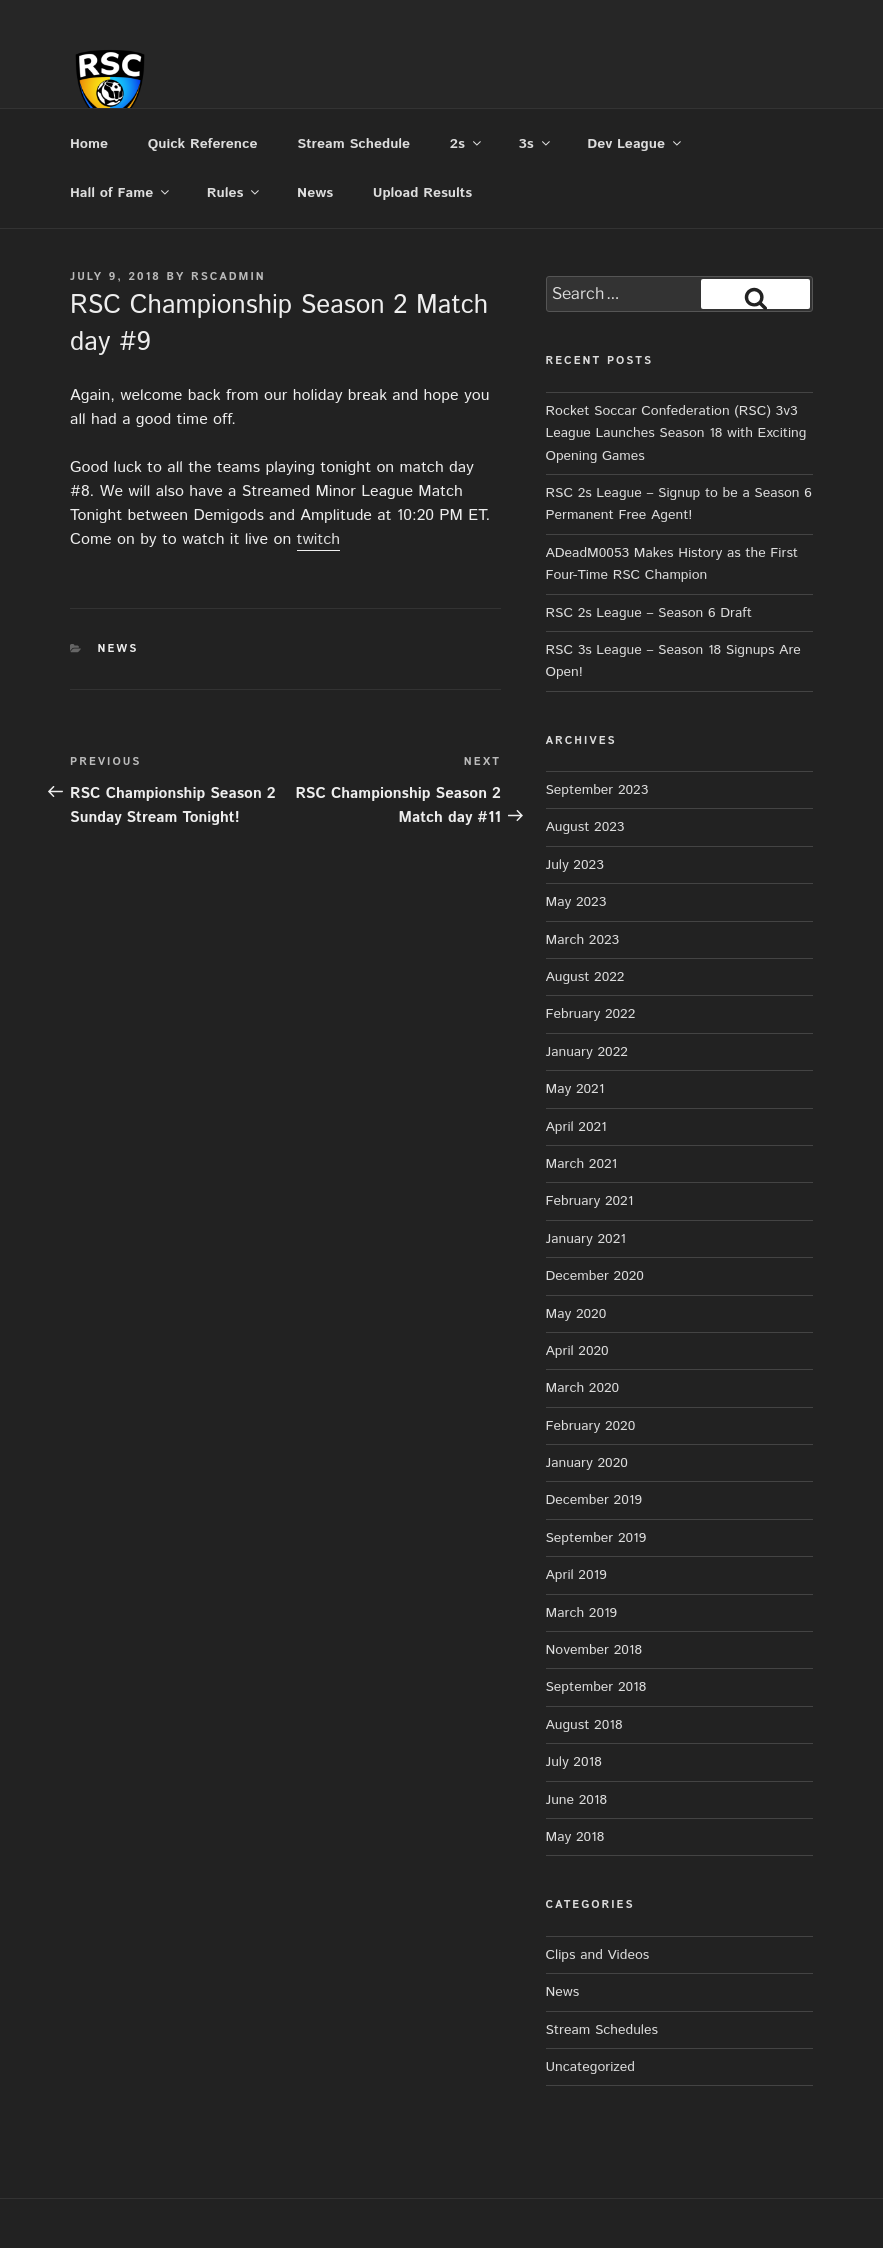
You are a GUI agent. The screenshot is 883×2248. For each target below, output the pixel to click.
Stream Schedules (602, 2030)
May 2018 (575, 1837)
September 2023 (597, 790)
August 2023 (585, 827)
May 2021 (575, 1089)
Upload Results (422, 193)
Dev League (635, 144)
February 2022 (591, 1014)
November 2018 (594, 1650)
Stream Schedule (353, 144)
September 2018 (596, 1687)
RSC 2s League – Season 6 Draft (649, 613)
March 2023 (583, 940)
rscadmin (228, 277)
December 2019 (594, 1500)
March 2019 (582, 1613)
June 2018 (577, 1800)
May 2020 (576, 1314)
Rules (235, 193)
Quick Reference (203, 144)
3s (536, 144)
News (315, 193)
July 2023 (575, 865)
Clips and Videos (598, 1955)
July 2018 (574, 1762)
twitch (319, 539)
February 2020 (591, 1426)
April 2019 (576, 1575)
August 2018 (584, 1725)
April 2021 (576, 1127)
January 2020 (587, 1463)
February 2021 (590, 1201)
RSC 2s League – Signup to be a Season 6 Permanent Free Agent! (679, 504)
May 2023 (576, 902)
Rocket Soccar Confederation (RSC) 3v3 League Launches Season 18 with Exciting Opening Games (676, 433)
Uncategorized (591, 2067)
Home (89, 144)
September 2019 (596, 1538)
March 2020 (583, 1388)
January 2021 (586, 1239)
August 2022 (585, 977)
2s (467, 144)
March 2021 (582, 1164)
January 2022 (587, 1052)
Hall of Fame (121, 193)
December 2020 (595, 1276)
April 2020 (577, 1351)
